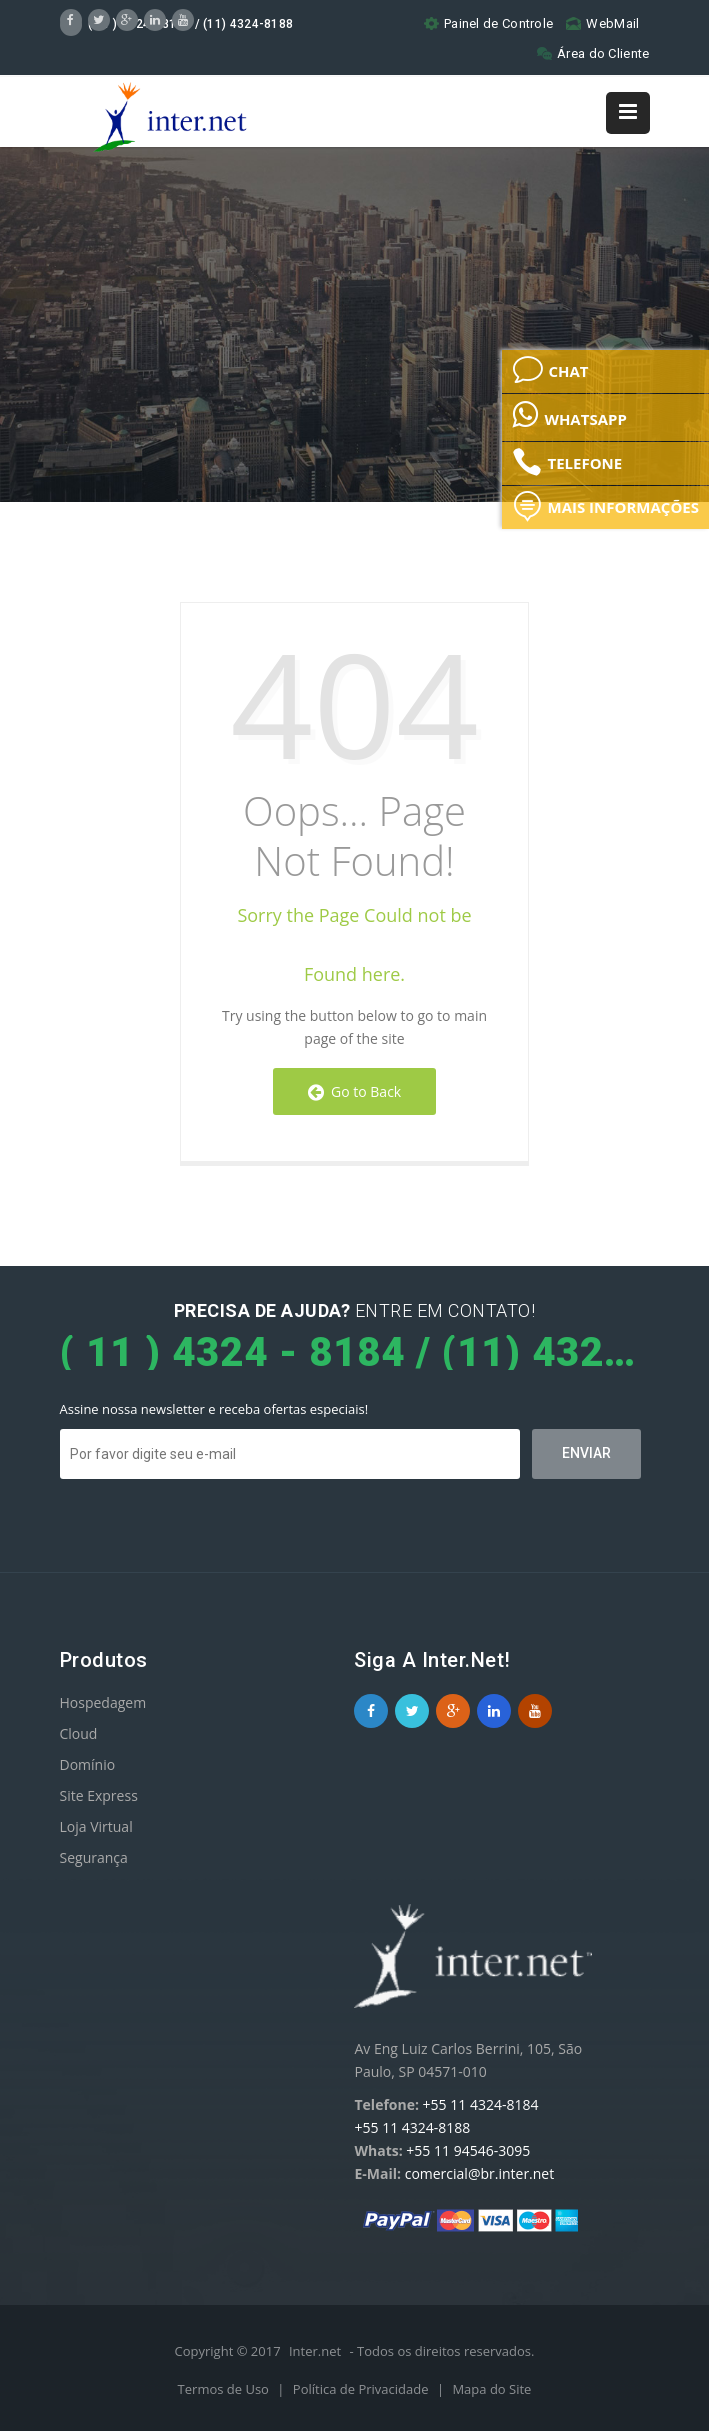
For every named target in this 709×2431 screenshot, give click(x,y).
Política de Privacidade (362, 2389)
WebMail (602, 23)
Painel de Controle (488, 23)
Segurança (94, 1857)
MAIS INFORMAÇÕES (605, 506)
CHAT (550, 370)
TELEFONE (567, 462)
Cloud (79, 1733)
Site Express (99, 1795)
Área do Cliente (593, 53)
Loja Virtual (96, 1826)
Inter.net (315, 2351)
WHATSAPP (569, 414)
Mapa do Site (491, 2389)
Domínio (88, 1764)
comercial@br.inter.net (480, 2173)
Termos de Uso (225, 2389)
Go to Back (354, 1091)
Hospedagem (103, 1702)
